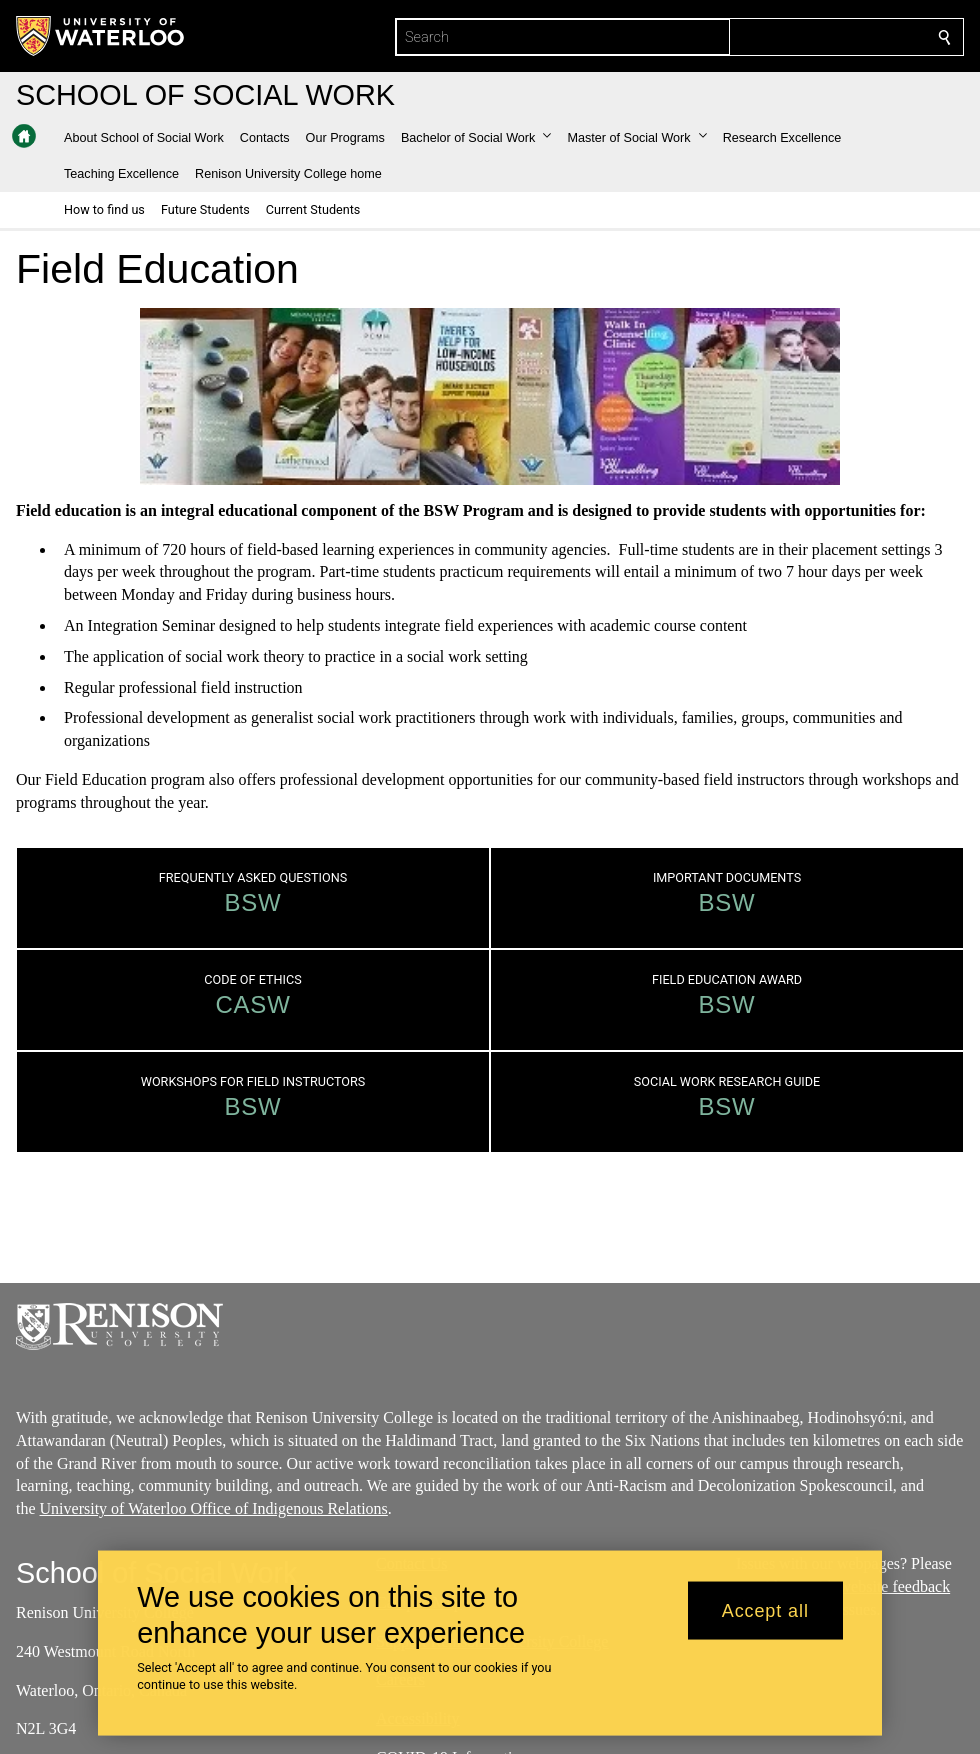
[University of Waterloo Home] (101, 36)
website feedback (895, 1586)
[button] (476, 138)
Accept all (765, 1610)
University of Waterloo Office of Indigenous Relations (214, 1508)
